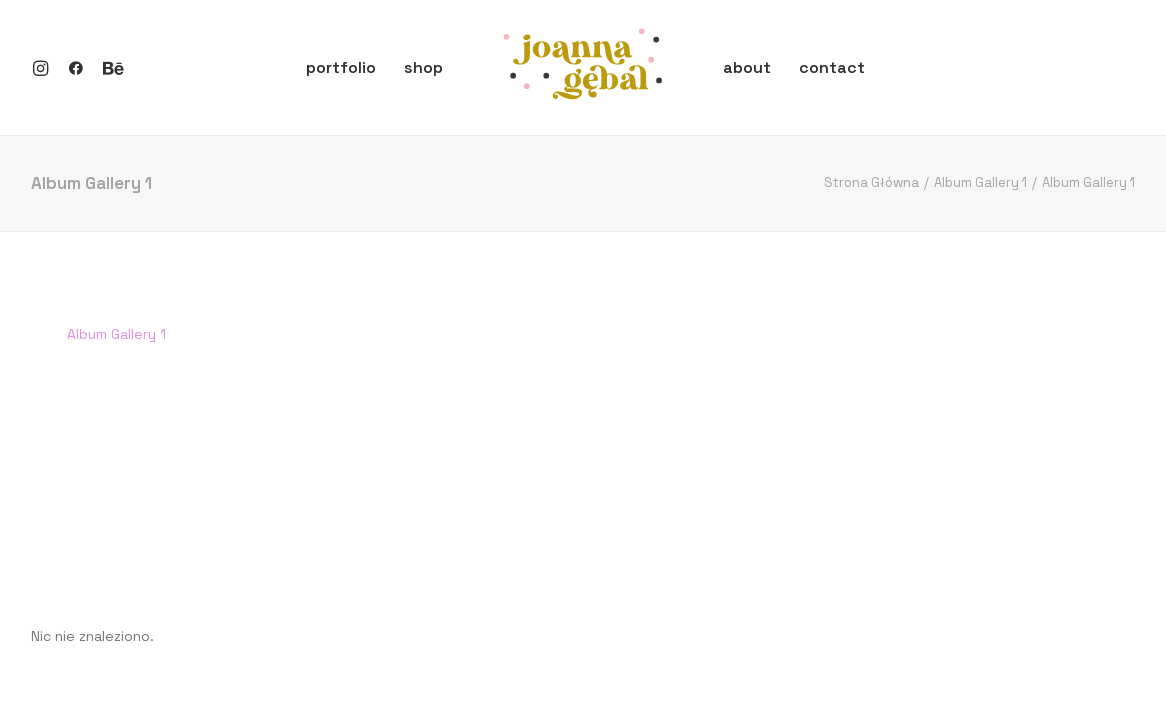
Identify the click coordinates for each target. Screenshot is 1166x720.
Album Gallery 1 (980, 182)
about (747, 67)
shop (423, 67)
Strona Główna (871, 182)
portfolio (341, 67)
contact (832, 67)
